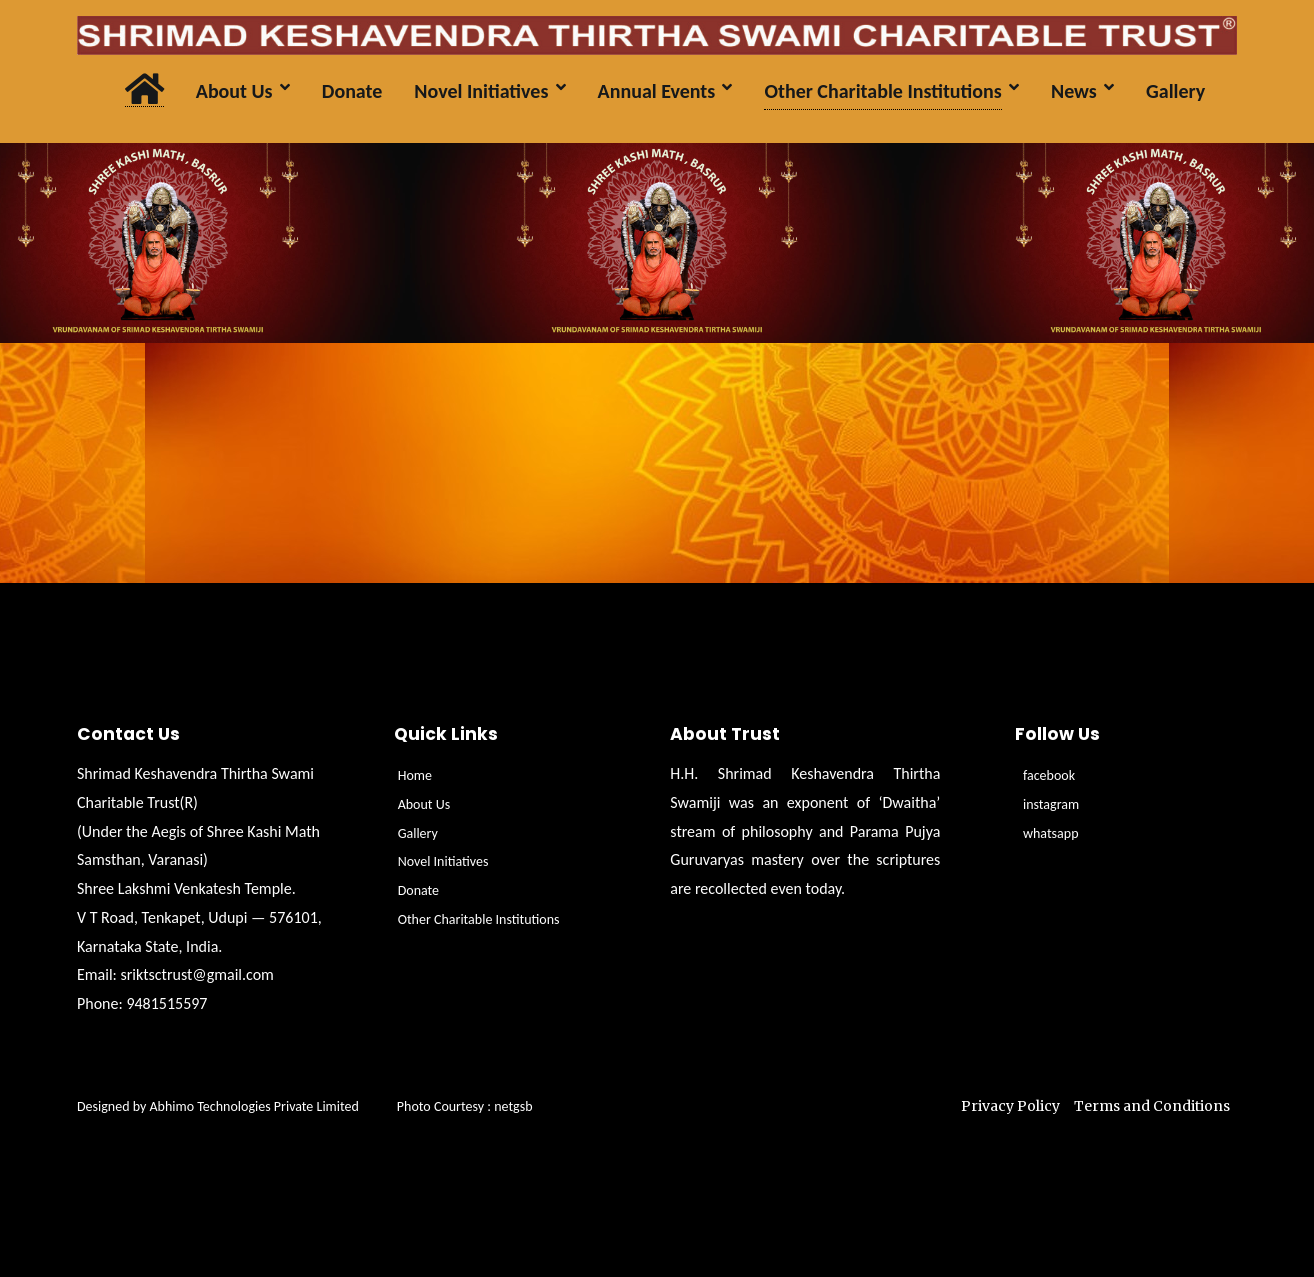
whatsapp (1051, 833)
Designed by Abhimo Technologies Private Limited (237, 1106)
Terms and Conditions (1152, 1106)
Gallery (418, 833)
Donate (418, 890)
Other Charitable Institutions (479, 919)
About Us (424, 804)
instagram (1051, 804)
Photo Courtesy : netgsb (465, 1106)
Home (415, 775)
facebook (1049, 775)
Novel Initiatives (443, 861)
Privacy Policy (1010, 1106)
